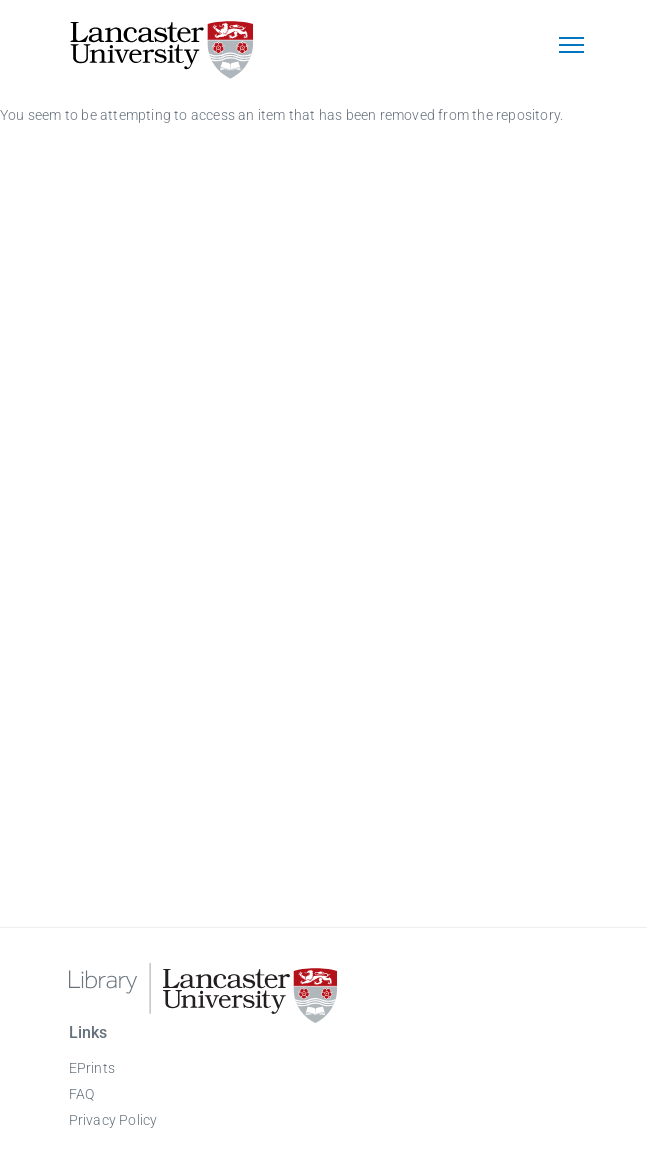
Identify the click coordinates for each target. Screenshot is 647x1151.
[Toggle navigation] (572, 47)
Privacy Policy (113, 1120)
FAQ (82, 1094)
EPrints (92, 1068)
